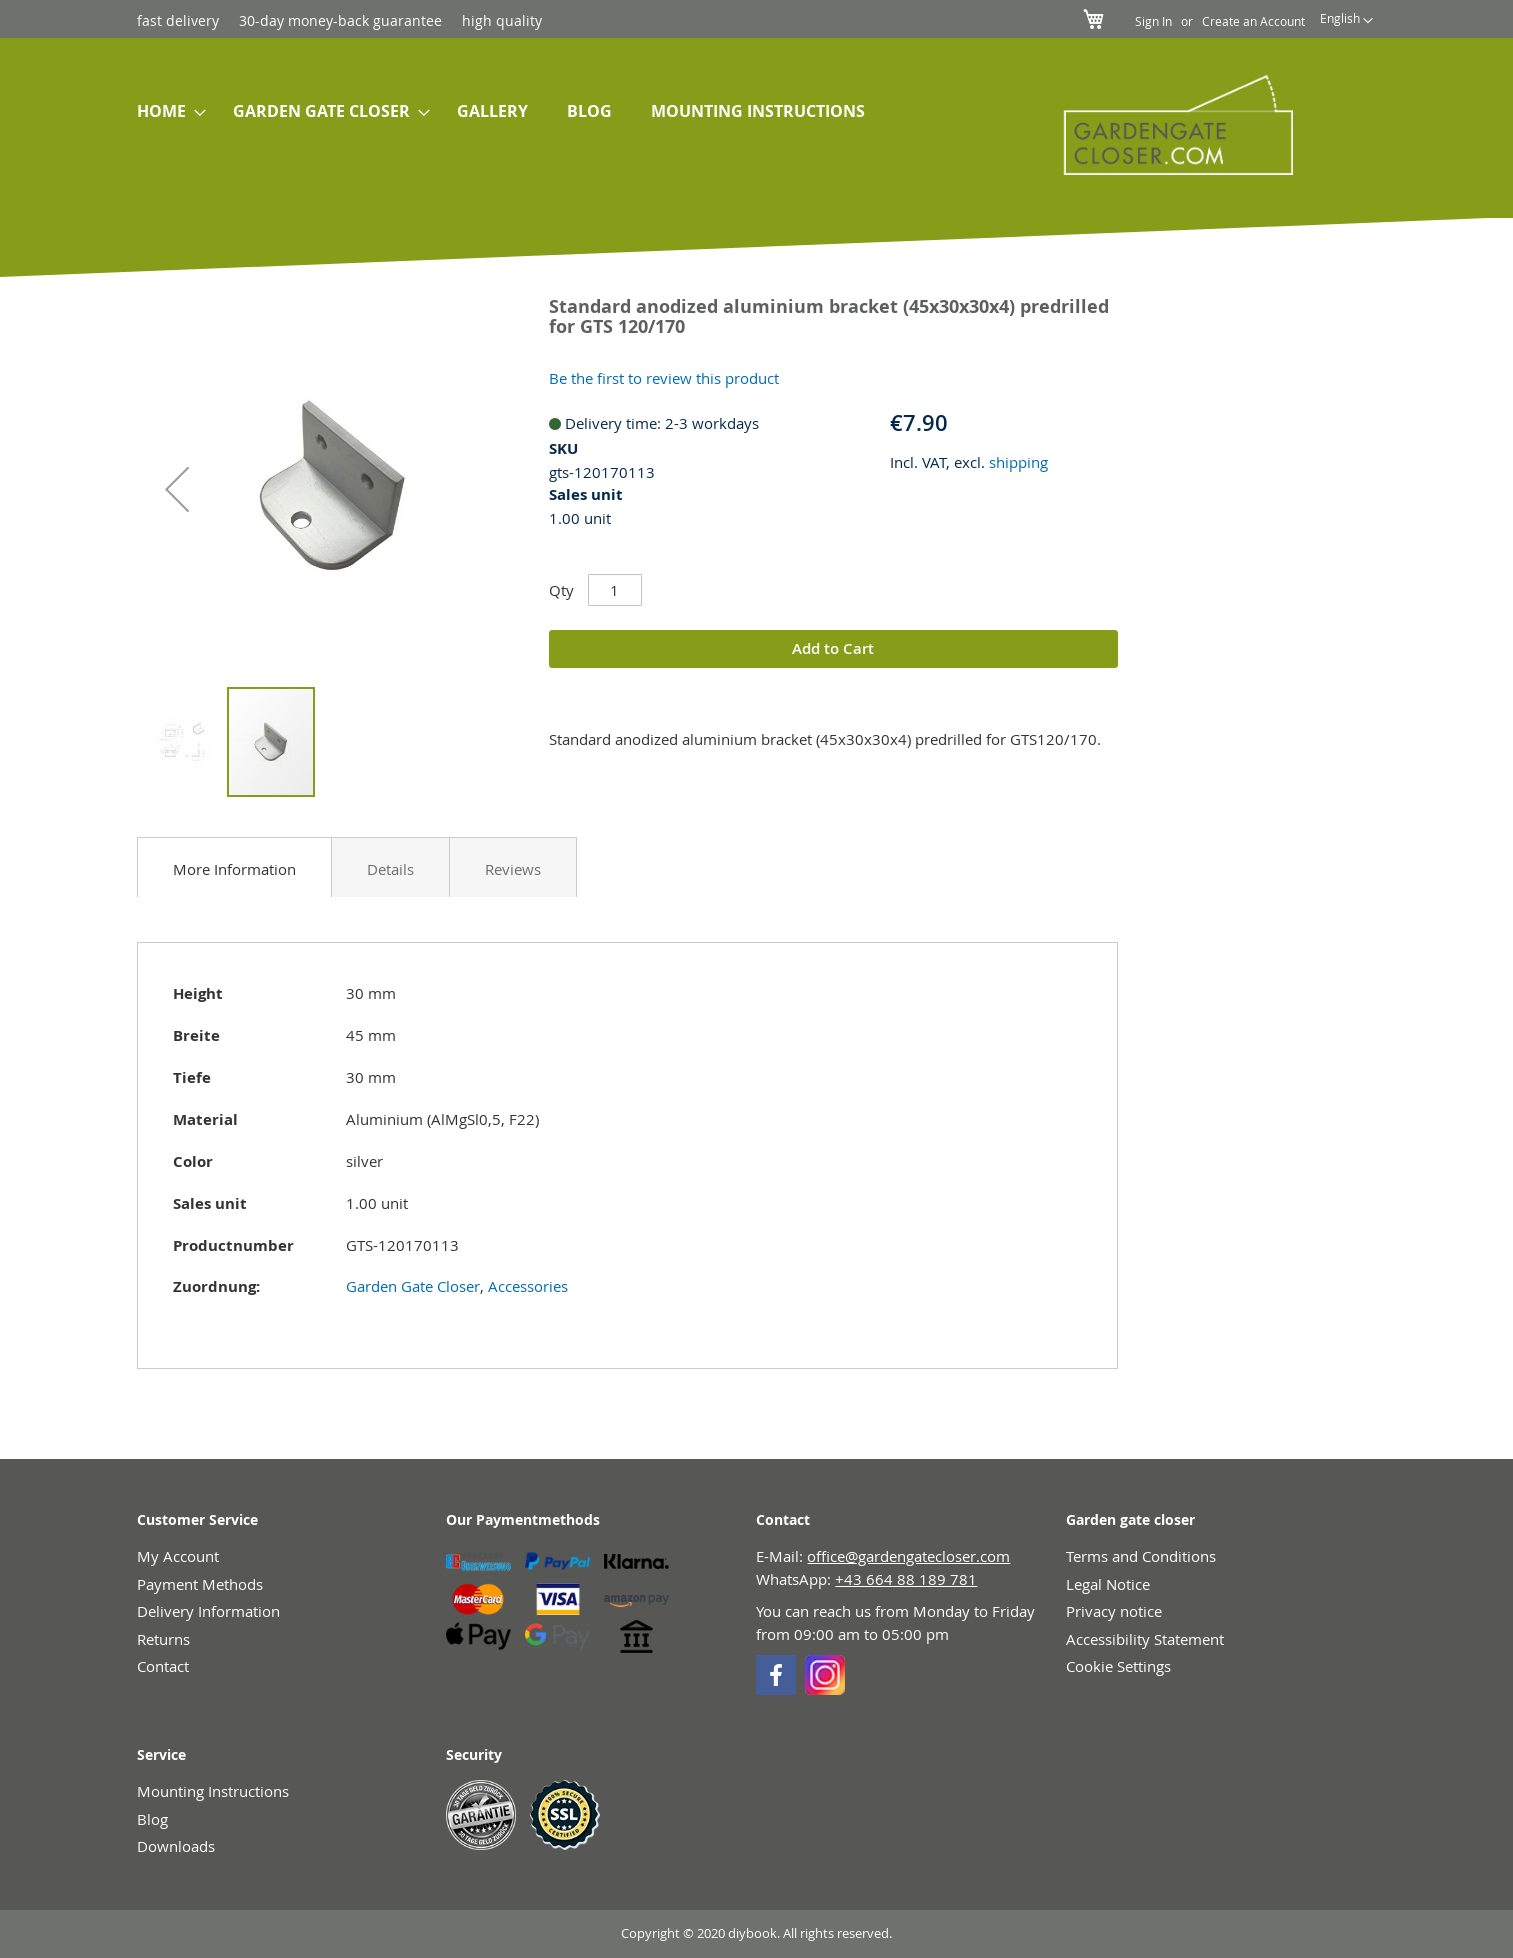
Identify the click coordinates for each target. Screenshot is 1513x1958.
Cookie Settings (1118, 1666)
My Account (178, 1556)
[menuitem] (165, 111)
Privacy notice (1114, 1611)
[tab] (234, 867)
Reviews (513, 869)
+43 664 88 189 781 (906, 1579)
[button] (1346, 21)
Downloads (176, 1846)
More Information (234, 869)
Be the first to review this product (664, 378)
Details (390, 869)
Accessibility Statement (1145, 1639)
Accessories (528, 1286)
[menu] (565, 111)
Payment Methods (200, 1584)
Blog (152, 1819)
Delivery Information (208, 1611)
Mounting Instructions (213, 1791)
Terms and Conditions (1141, 1556)
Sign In (1153, 21)
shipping (1018, 462)
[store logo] (1168, 125)
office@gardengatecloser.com (908, 1556)
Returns (163, 1639)
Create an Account (1253, 21)
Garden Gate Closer (413, 1286)
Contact (163, 1666)
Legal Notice (1108, 1584)
